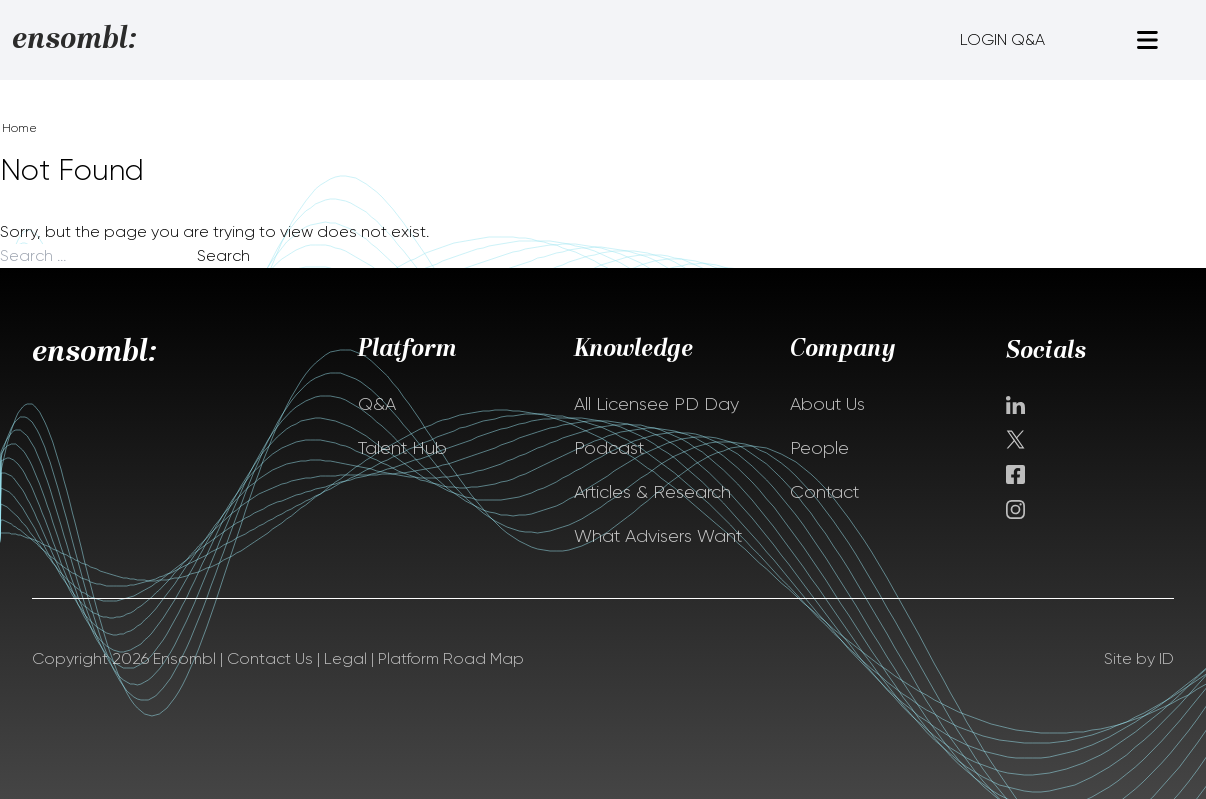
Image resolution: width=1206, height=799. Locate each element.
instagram (1015, 509)
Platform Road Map (451, 658)
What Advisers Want (658, 536)
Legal (345, 658)
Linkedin (1015, 405)
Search (223, 255)
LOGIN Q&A (1002, 39)
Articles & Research (652, 492)
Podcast (609, 448)
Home (19, 128)
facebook (1015, 474)
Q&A (377, 404)
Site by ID (1139, 658)
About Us (827, 404)
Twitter (1017, 439)
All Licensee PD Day (656, 404)
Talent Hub (402, 448)
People (819, 448)
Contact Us (270, 658)
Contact (824, 492)
